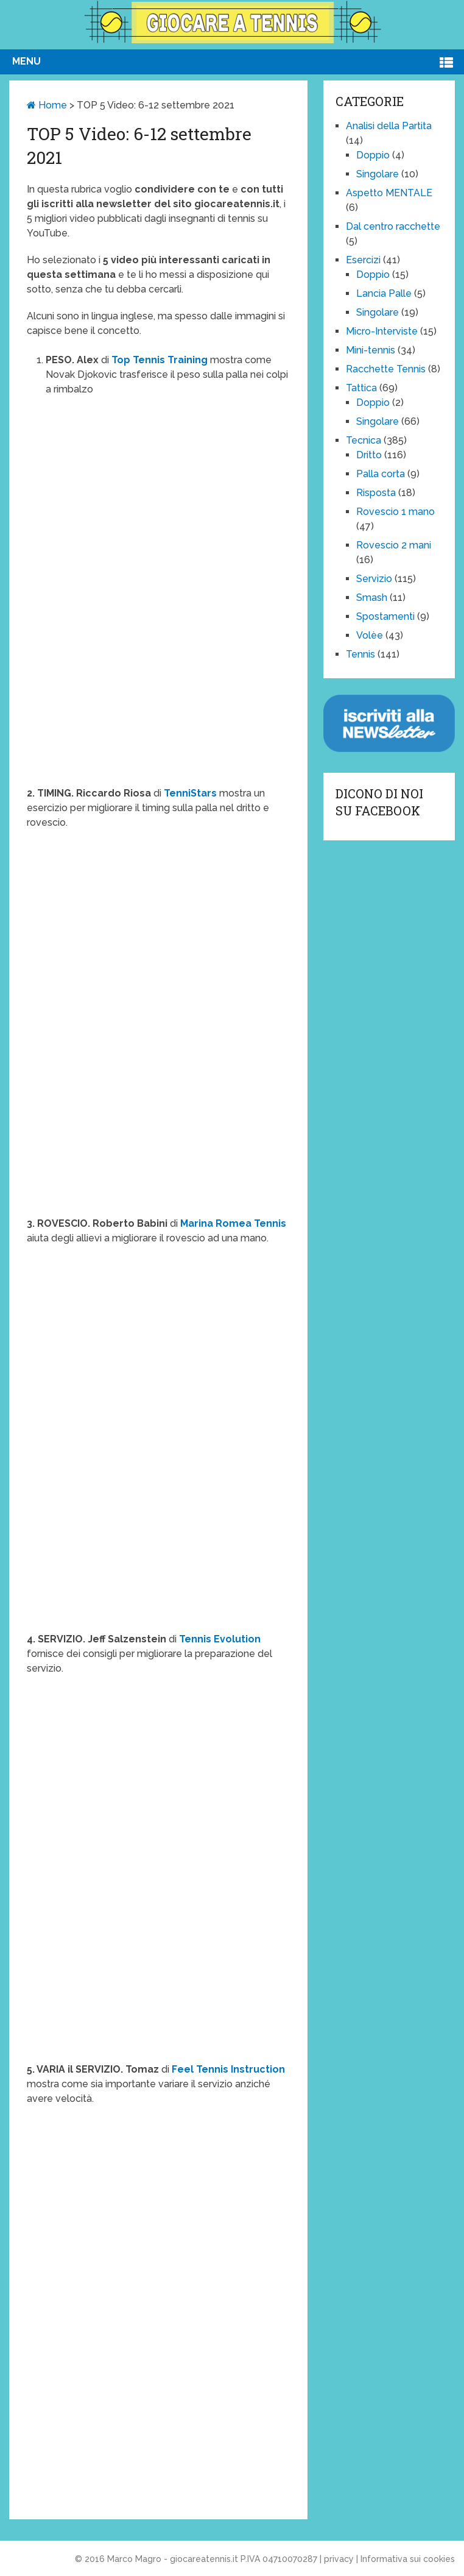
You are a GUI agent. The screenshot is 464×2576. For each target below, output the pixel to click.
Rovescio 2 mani (393, 545)
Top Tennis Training (159, 360)
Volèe (369, 635)
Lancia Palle (384, 293)
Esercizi (363, 260)
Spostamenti (385, 616)
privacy (339, 2559)
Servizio (374, 578)
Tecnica (363, 440)
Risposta (376, 493)
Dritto (369, 455)
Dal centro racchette (393, 226)
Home (47, 105)
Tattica (361, 388)
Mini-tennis (370, 350)
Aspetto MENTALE (389, 193)
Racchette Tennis (386, 369)
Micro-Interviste (382, 331)
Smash (371, 597)
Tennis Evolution (220, 1639)
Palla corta (380, 474)
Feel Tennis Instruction (228, 2069)
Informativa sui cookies (407, 2559)
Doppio (373, 155)
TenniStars (190, 793)
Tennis (360, 654)
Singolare (377, 174)
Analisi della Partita (389, 126)
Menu (26, 61)
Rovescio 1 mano (395, 511)
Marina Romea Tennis (233, 1223)
